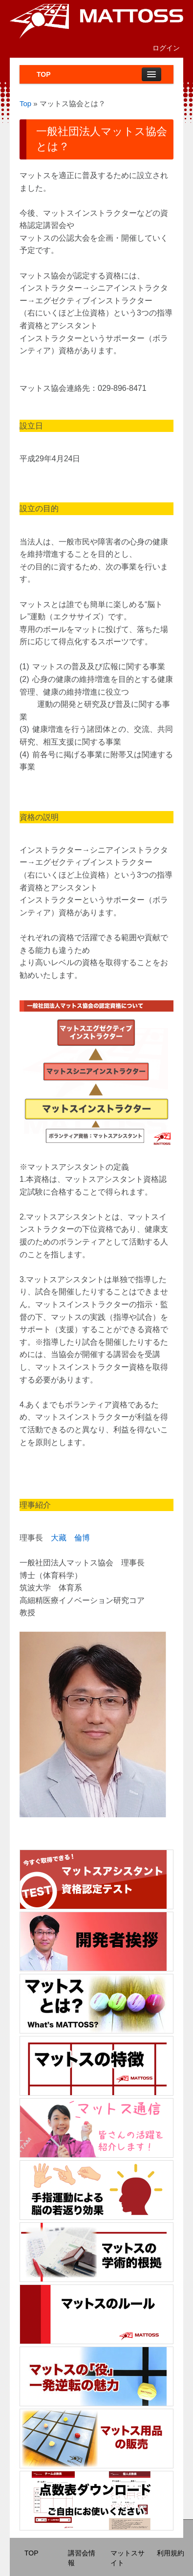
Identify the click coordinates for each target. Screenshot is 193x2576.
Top (25, 103)
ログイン (166, 48)
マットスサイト (127, 2558)
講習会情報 (81, 2558)
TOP (44, 74)
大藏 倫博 (70, 1538)
